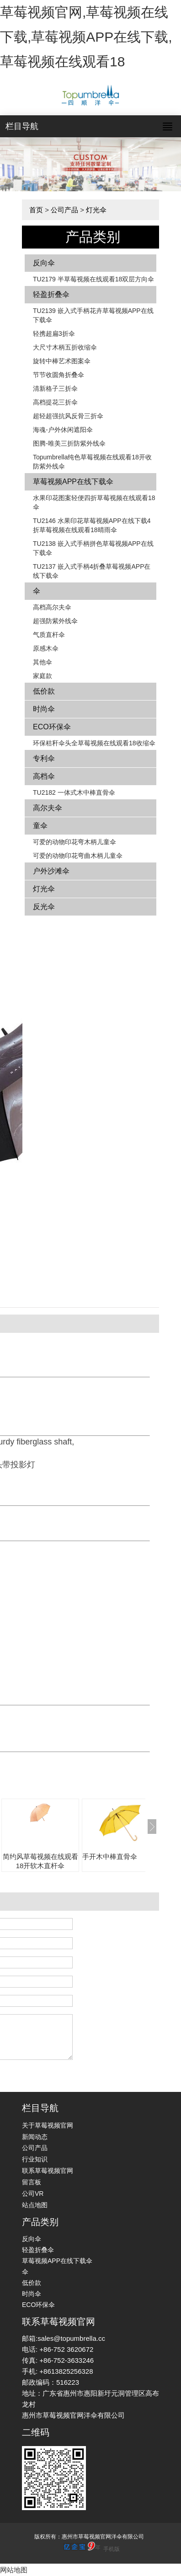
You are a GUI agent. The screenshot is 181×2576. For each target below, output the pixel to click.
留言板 (31, 2182)
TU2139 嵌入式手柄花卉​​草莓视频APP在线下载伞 (93, 315)
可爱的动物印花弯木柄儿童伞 (74, 842)
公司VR (32, 2193)
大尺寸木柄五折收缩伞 (65, 347)
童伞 (40, 826)
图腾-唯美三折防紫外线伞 (69, 443)
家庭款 (42, 675)
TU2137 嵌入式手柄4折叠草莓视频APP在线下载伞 (92, 571)
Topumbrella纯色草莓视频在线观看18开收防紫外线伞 (92, 461)
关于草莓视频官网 (47, 2125)
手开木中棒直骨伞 (109, 1856)
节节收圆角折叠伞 (58, 374)
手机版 (111, 2549)
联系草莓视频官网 (47, 2170)
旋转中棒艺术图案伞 (61, 361)
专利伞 (44, 758)
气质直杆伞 (49, 634)
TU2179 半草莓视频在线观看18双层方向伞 (93, 279)
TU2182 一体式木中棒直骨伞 (74, 792)
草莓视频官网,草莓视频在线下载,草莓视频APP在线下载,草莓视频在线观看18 (86, 37)
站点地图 (35, 2205)
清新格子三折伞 (55, 388)
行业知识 (35, 2159)
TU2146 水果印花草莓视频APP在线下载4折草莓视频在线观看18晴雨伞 (92, 525)
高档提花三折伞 (55, 402)
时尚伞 (44, 709)
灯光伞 (96, 210)
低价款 (44, 691)
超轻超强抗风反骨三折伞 (68, 416)
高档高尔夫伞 (52, 607)
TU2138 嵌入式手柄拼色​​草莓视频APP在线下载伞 (93, 548)
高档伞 (44, 776)
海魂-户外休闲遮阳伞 (63, 429)
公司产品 (64, 210)
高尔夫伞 (47, 808)
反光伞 (44, 907)
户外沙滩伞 (51, 871)
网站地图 (13, 2570)
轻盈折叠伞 (51, 294)
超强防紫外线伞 (55, 621)
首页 (36, 210)
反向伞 (44, 263)
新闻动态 (35, 2136)
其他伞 (42, 662)
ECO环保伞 (52, 727)
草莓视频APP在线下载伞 (73, 481)
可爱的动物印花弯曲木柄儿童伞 (77, 855)
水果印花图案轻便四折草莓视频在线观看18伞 (94, 502)
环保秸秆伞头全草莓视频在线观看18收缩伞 (94, 743)
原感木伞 (46, 648)
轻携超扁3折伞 (54, 333)
